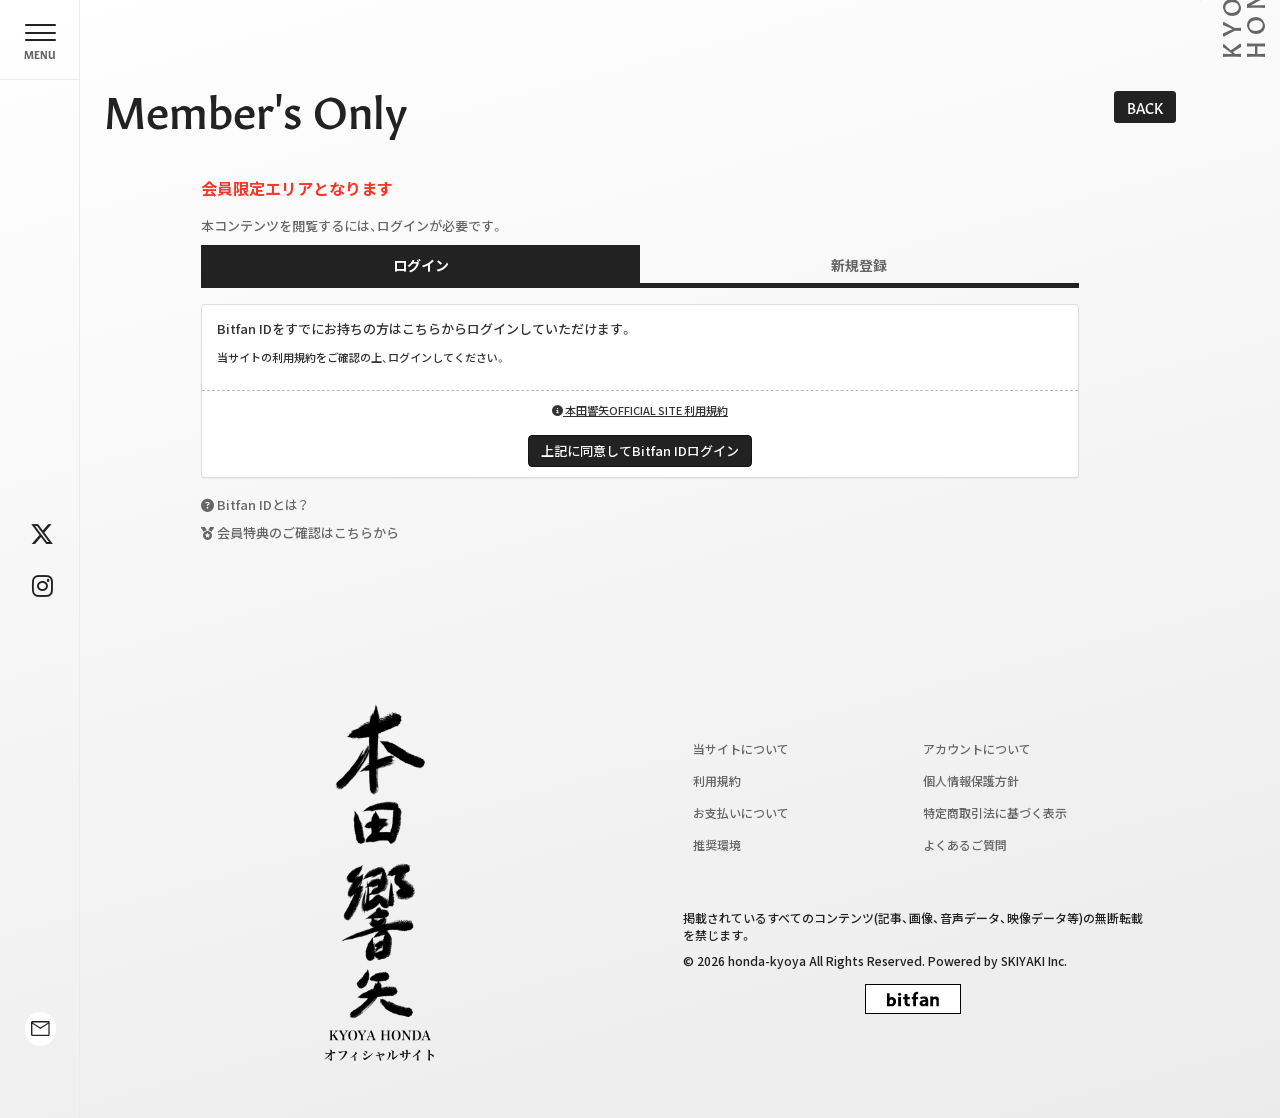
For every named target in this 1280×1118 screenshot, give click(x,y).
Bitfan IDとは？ (262, 504)
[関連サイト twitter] (42, 533)
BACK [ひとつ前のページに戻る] (1145, 107)
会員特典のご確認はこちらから (308, 532)
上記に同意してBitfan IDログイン (640, 450)
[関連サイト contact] (41, 1061)
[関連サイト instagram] (42, 585)
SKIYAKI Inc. (1034, 960)
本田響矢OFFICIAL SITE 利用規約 (640, 410)
